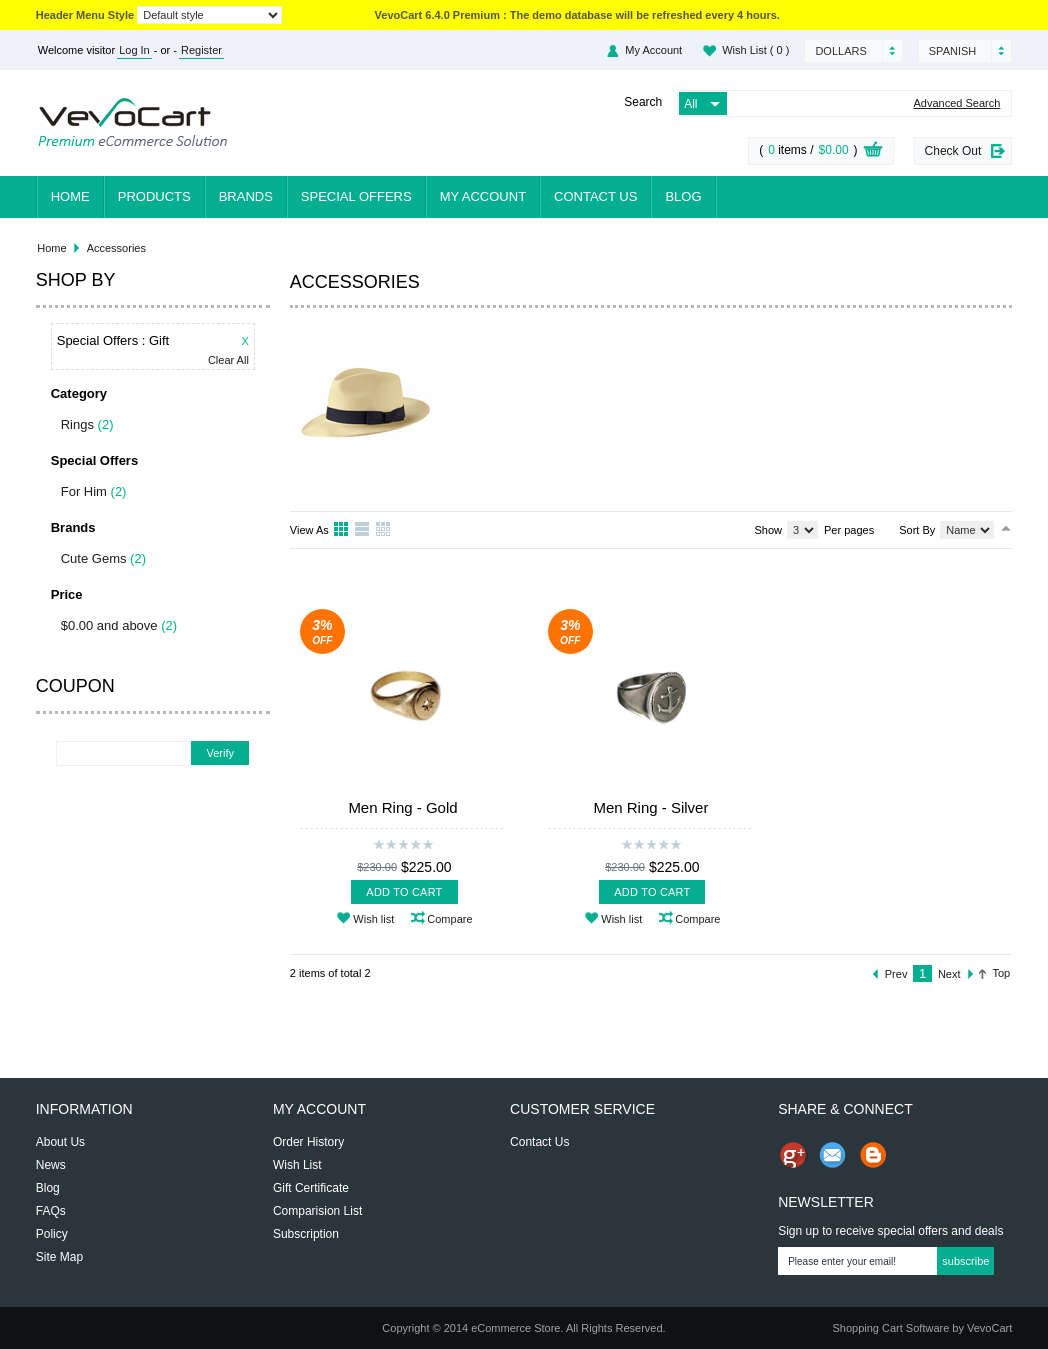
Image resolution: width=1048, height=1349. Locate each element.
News (51, 1165)
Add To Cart (404, 892)
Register (201, 50)
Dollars (840, 51)
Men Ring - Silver (650, 807)
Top (1002, 973)
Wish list (373, 919)
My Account (653, 50)
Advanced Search (956, 103)
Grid (342, 530)
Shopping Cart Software (890, 1328)
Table (384, 530)
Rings (77, 424)
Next (949, 974)
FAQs (51, 1211)
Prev (896, 974)
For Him (84, 491)
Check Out (953, 151)
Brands (246, 196)
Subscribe (965, 1261)
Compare (449, 919)
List (363, 530)
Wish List (755, 50)
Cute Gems (94, 558)
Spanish (952, 51)
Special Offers (356, 196)
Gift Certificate (311, 1188)
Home (70, 196)
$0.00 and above (109, 625)
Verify (220, 753)
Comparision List (317, 1211)
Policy (52, 1234)
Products (154, 196)
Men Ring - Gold (402, 807)
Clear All (228, 360)
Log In (134, 50)
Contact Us (595, 196)
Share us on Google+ (793, 1155)
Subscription (306, 1234)
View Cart (873, 152)
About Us (60, 1142)
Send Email (833, 1155)
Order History (308, 1142)
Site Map (59, 1257)
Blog (683, 196)
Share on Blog (873, 1155)
